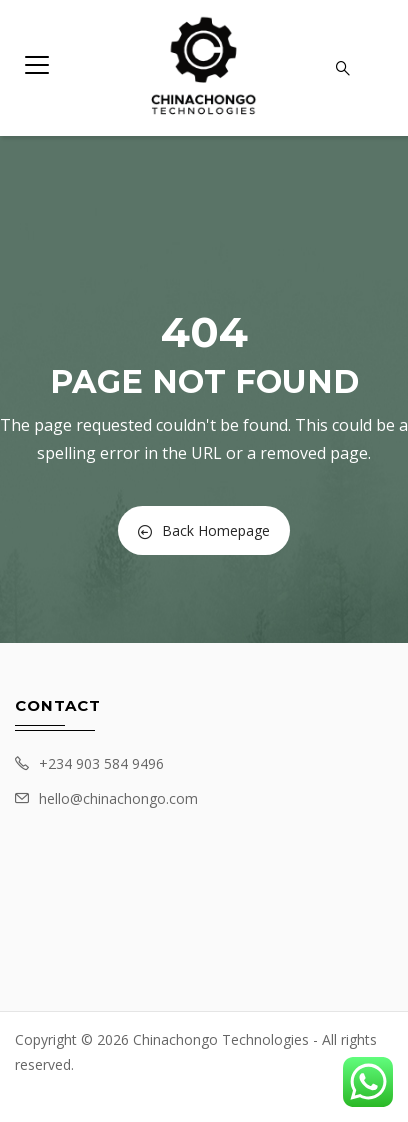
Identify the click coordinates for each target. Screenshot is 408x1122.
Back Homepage (204, 530)
